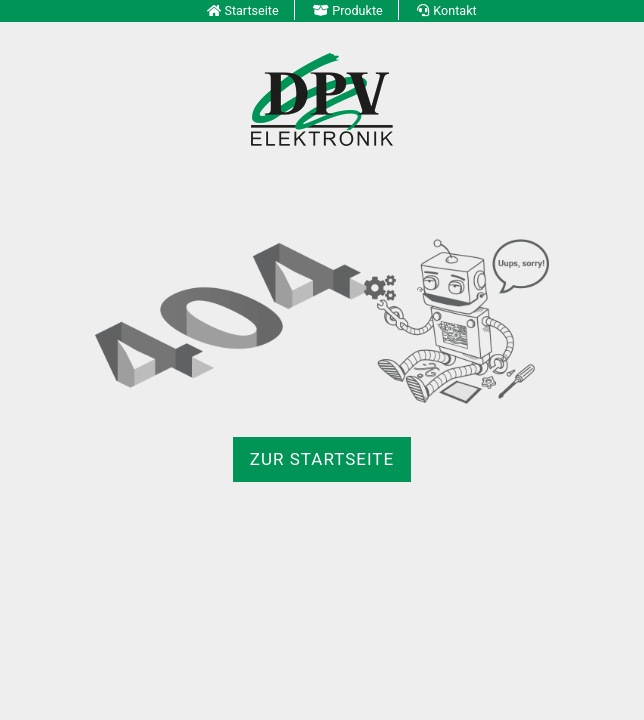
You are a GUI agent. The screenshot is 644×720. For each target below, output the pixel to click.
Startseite (251, 10)
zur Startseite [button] (322, 459)
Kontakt (454, 10)
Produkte (357, 10)
